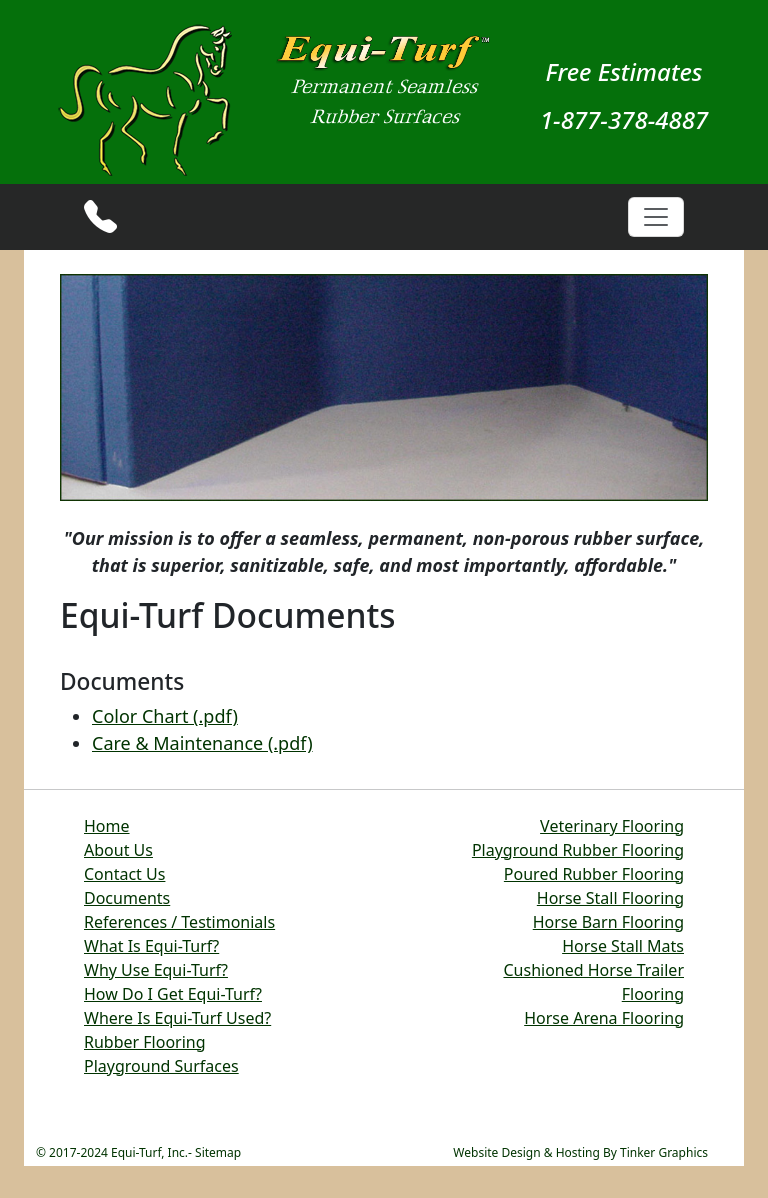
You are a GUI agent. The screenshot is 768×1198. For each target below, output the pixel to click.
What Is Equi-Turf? (151, 946)
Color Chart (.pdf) (165, 716)
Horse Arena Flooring (604, 1018)
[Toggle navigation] (656, 217)
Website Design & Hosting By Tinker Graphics (580, 1152)
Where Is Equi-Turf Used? (177, 1018)
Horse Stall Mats (623, 946)
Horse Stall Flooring (610, 898)
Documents (127, 898)
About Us (118, 850)
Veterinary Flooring (612, 826)
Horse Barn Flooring (608, 922)
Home (107, 826)
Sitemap (218, 1152)
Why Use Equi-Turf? (156, 970)
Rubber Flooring (145, 1042)
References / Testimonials (179, 922)
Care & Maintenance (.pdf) (202, 743)
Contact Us (124, 874)
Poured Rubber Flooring (594, 874)
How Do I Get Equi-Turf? (173, 994)
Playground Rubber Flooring (578, 850)
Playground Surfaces (161, 1066)
